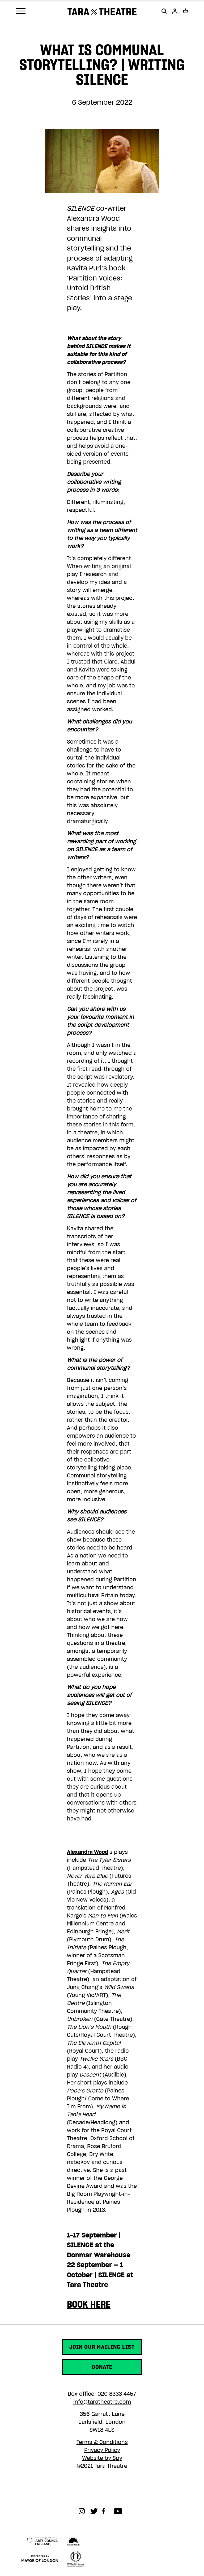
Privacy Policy (102, 2450)
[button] (164, 11)
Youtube (119, 2511)
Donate (102, 2367)
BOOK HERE (88, 2304)
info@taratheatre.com (102, 2401)
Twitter (96, 2511)
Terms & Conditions (102, 2442)
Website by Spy (102, 2458)
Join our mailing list (102, 2347)
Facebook (108, 2511)
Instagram (84, 2511)
